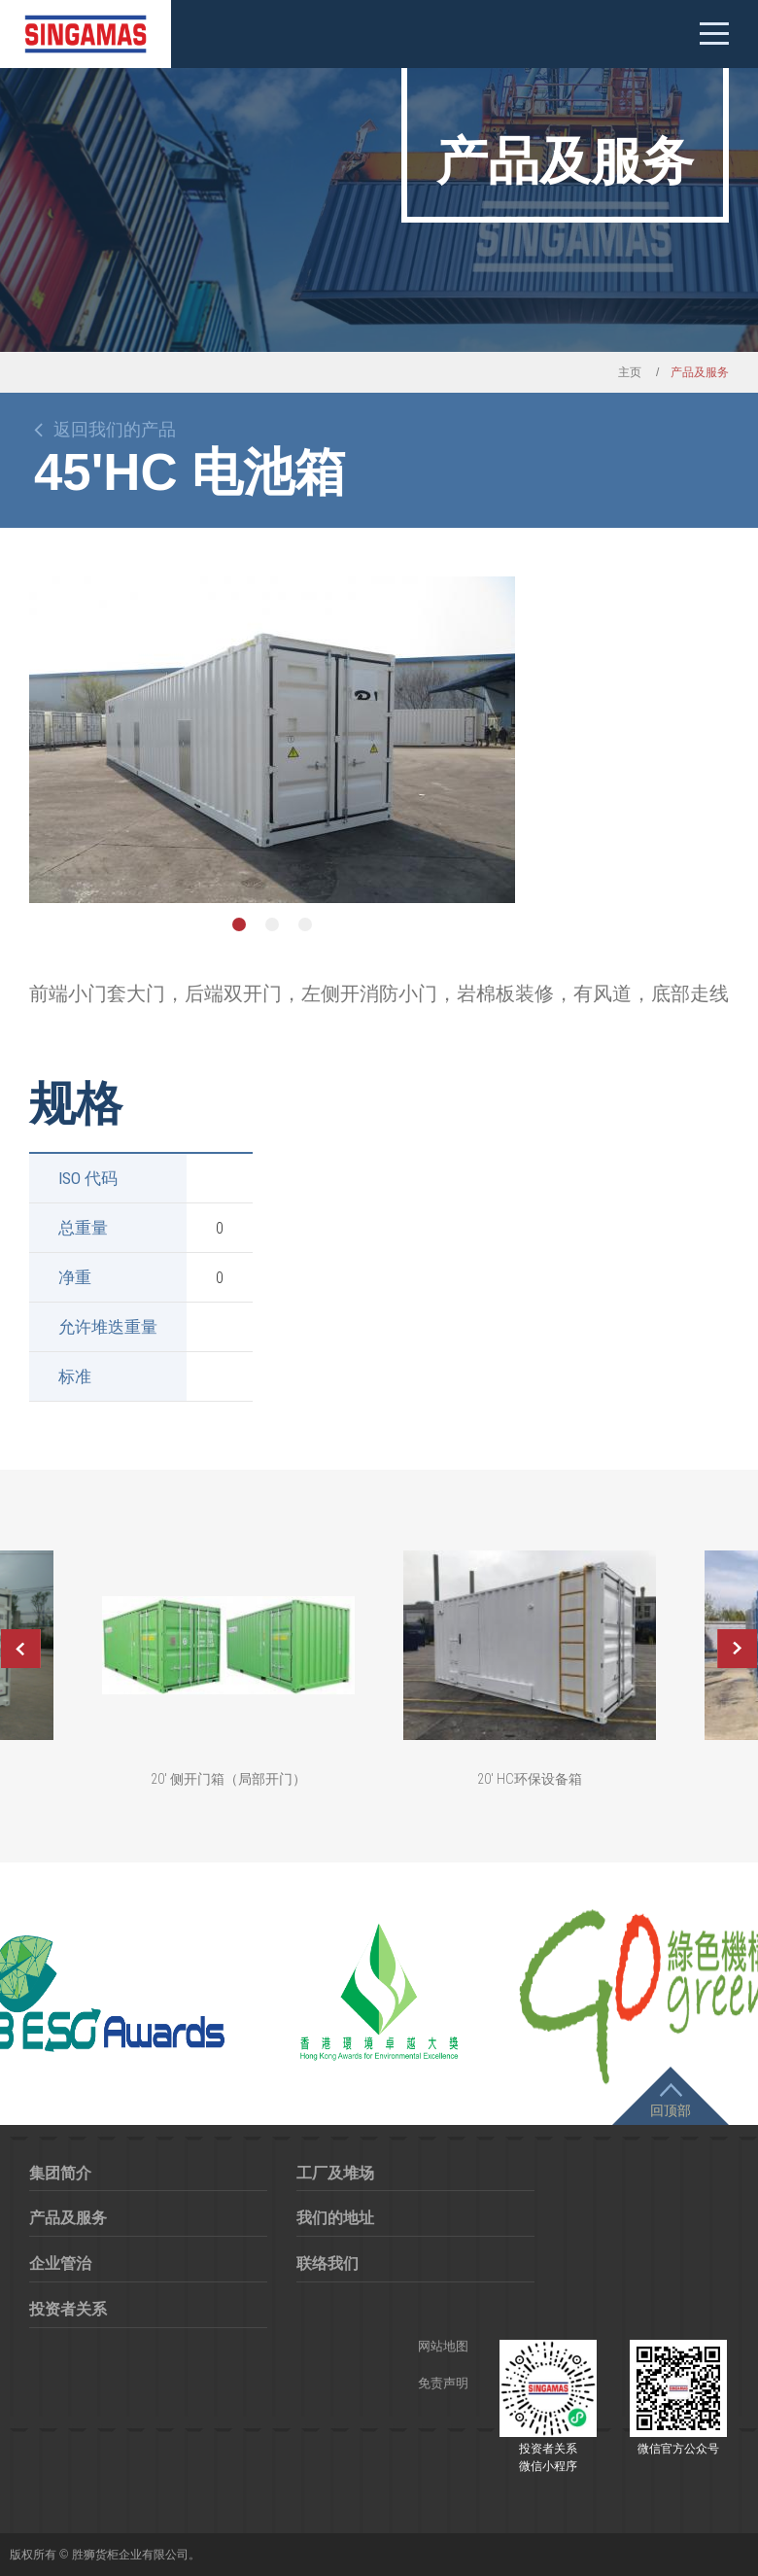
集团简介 (60, 2173)
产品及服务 (68, 2218)
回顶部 (670, 2110)
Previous (20, 1648)
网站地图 (443, 2346)
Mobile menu (714, 34)
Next (737, 1648)
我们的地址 (335, 2218)
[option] (272, 739)
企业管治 (60, 2263)
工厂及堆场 (335, 2173)
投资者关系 (68, 2309)
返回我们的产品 (114, 429)
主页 (629, 372)
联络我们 (327, 2263)
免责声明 (443, 2383)
